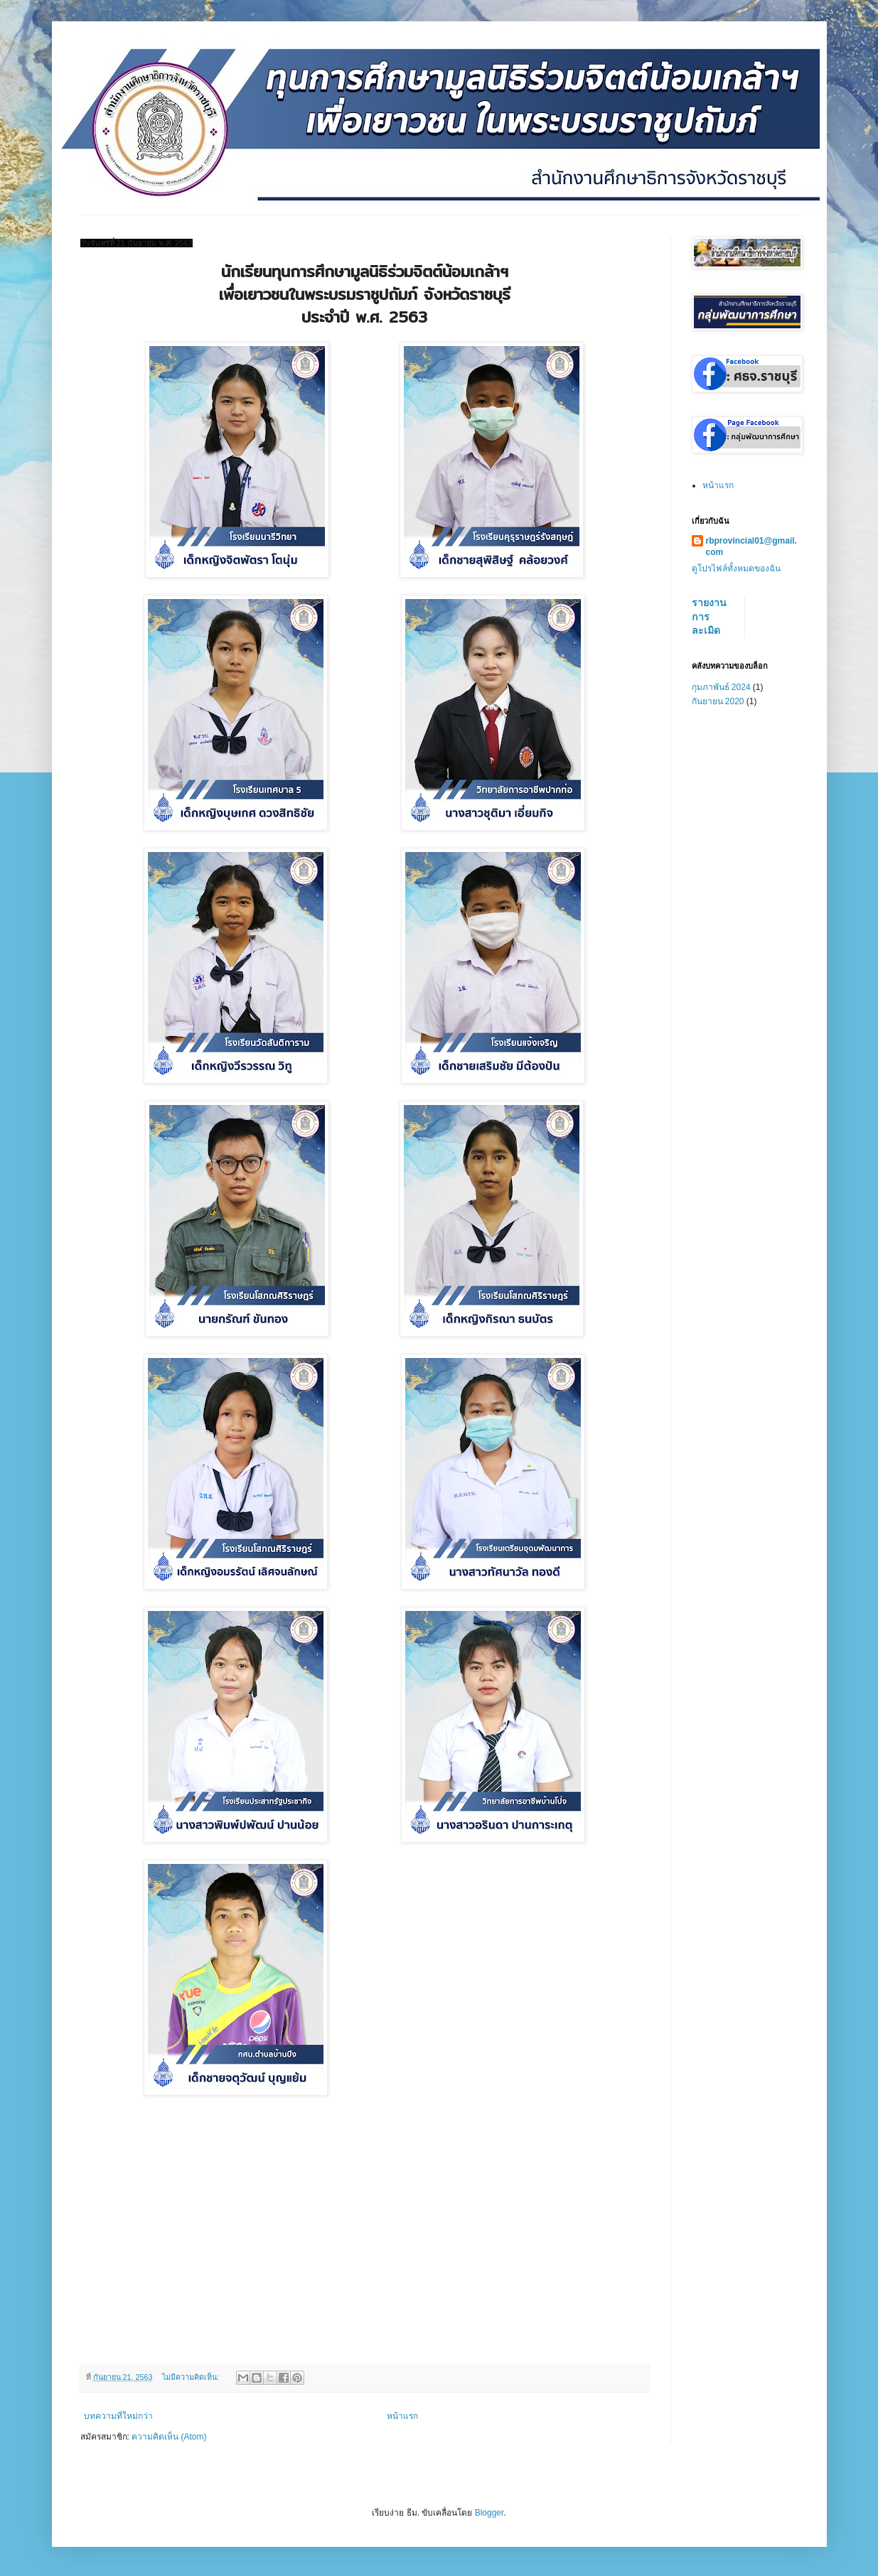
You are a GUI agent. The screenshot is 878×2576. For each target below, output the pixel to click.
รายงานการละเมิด (709, 616)
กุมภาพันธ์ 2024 (721, 687)
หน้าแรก (402, 2416)
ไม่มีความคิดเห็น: (191, 2377)
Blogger (489, 2513)
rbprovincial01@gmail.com (751, 547)
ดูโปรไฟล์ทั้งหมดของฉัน (736, 568)
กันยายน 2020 (718, 701)
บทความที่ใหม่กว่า (118, 2416)
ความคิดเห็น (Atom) (169, 2437)
